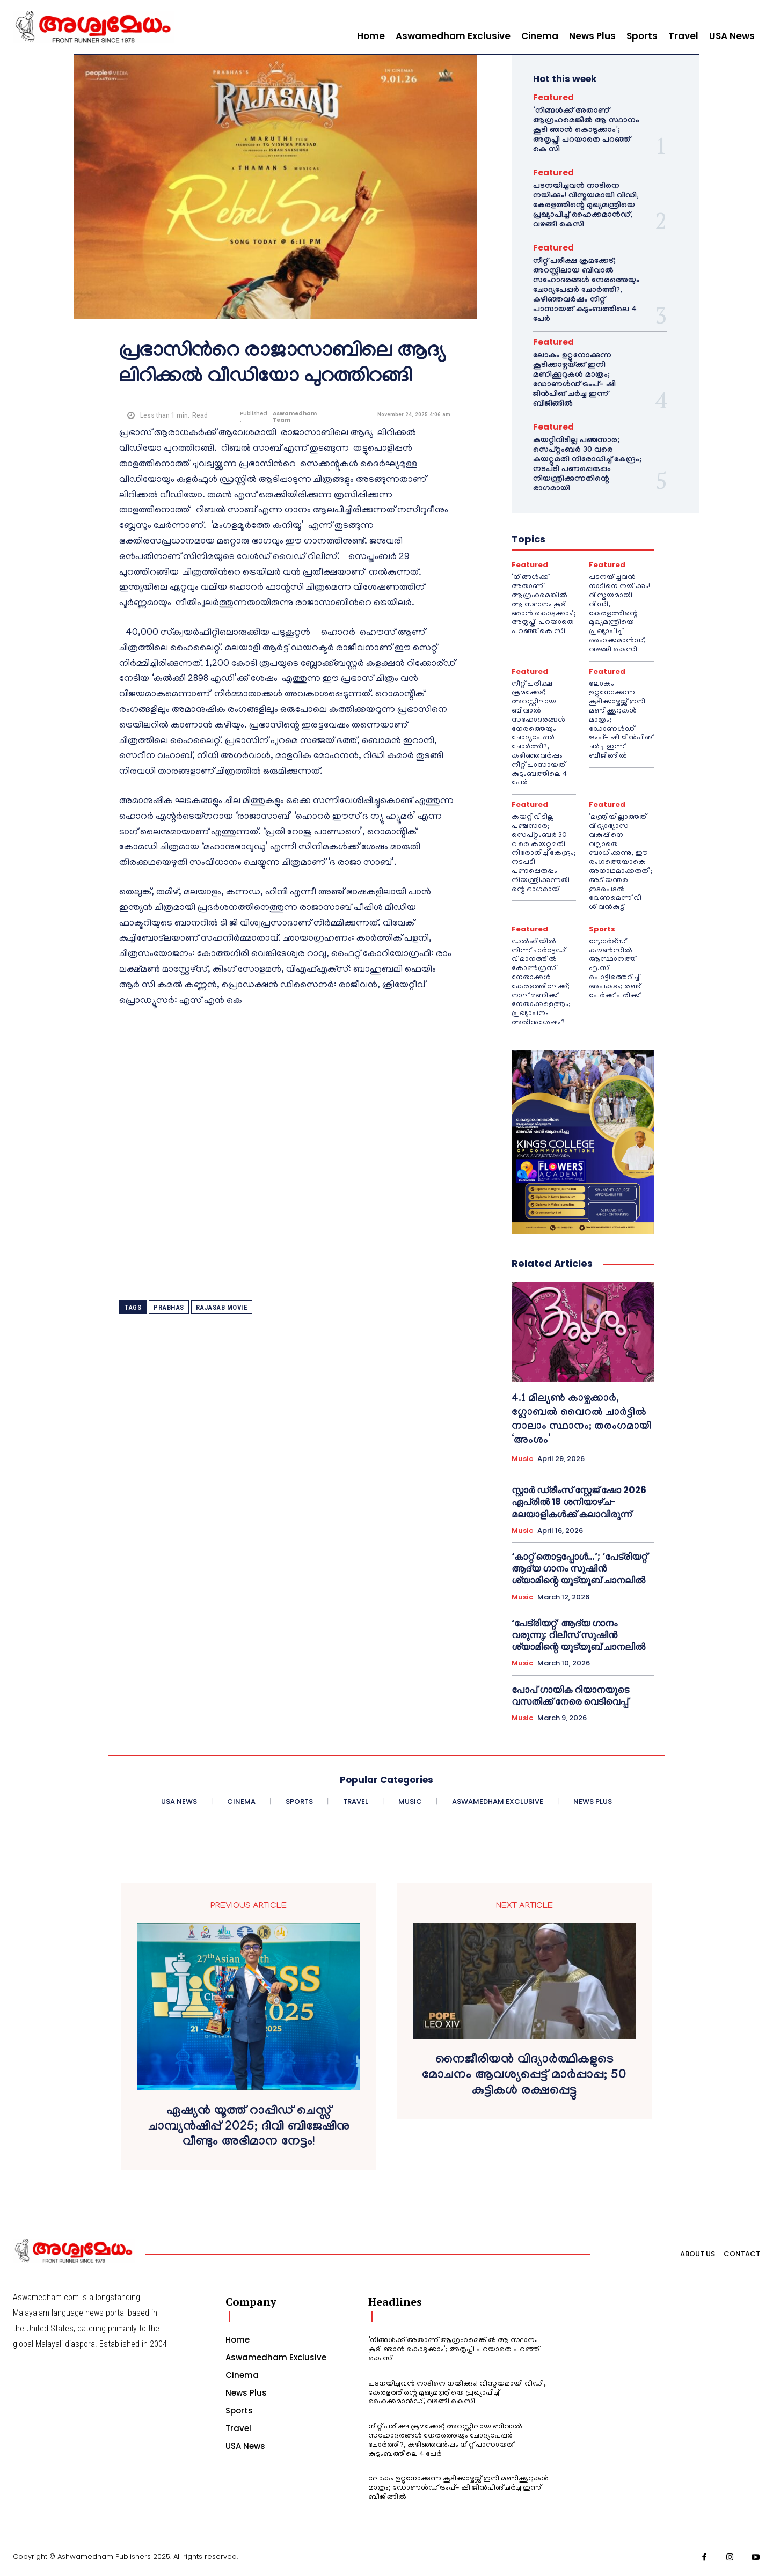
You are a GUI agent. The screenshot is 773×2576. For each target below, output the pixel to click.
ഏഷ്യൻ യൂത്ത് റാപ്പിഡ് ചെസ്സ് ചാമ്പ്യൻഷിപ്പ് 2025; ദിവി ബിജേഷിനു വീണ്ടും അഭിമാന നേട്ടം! (248, 2128)
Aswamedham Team (295, 416)
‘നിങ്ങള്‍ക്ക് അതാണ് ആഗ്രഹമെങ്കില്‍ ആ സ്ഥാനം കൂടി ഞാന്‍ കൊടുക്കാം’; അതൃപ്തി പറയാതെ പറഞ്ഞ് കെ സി (586, 131)
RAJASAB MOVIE (222, 1307)
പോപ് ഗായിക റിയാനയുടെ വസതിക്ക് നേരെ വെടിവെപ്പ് (570, 1695)
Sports (602, 929)
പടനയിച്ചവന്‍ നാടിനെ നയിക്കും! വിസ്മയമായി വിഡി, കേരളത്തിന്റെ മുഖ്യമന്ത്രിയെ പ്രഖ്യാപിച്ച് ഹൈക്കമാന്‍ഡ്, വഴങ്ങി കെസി (586, 206)
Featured (553, 97)
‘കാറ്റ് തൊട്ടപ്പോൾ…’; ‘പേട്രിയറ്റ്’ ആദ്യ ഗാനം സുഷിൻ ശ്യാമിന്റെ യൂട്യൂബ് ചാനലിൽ (581, 1568)
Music (522, 1459)
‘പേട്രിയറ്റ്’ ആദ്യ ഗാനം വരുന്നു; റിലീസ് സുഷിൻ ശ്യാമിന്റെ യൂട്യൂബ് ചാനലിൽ (578, 1635)
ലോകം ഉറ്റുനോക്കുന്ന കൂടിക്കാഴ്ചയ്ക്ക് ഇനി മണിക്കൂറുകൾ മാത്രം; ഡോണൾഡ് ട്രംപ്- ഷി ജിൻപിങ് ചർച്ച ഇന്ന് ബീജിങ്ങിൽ (574, 380)
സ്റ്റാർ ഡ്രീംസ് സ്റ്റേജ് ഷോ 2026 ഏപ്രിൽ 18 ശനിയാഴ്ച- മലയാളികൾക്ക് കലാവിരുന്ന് (579, 1502)
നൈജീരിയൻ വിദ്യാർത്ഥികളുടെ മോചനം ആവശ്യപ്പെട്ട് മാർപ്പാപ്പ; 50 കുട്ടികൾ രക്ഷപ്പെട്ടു (524, 2076)
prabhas (169, 1307)
